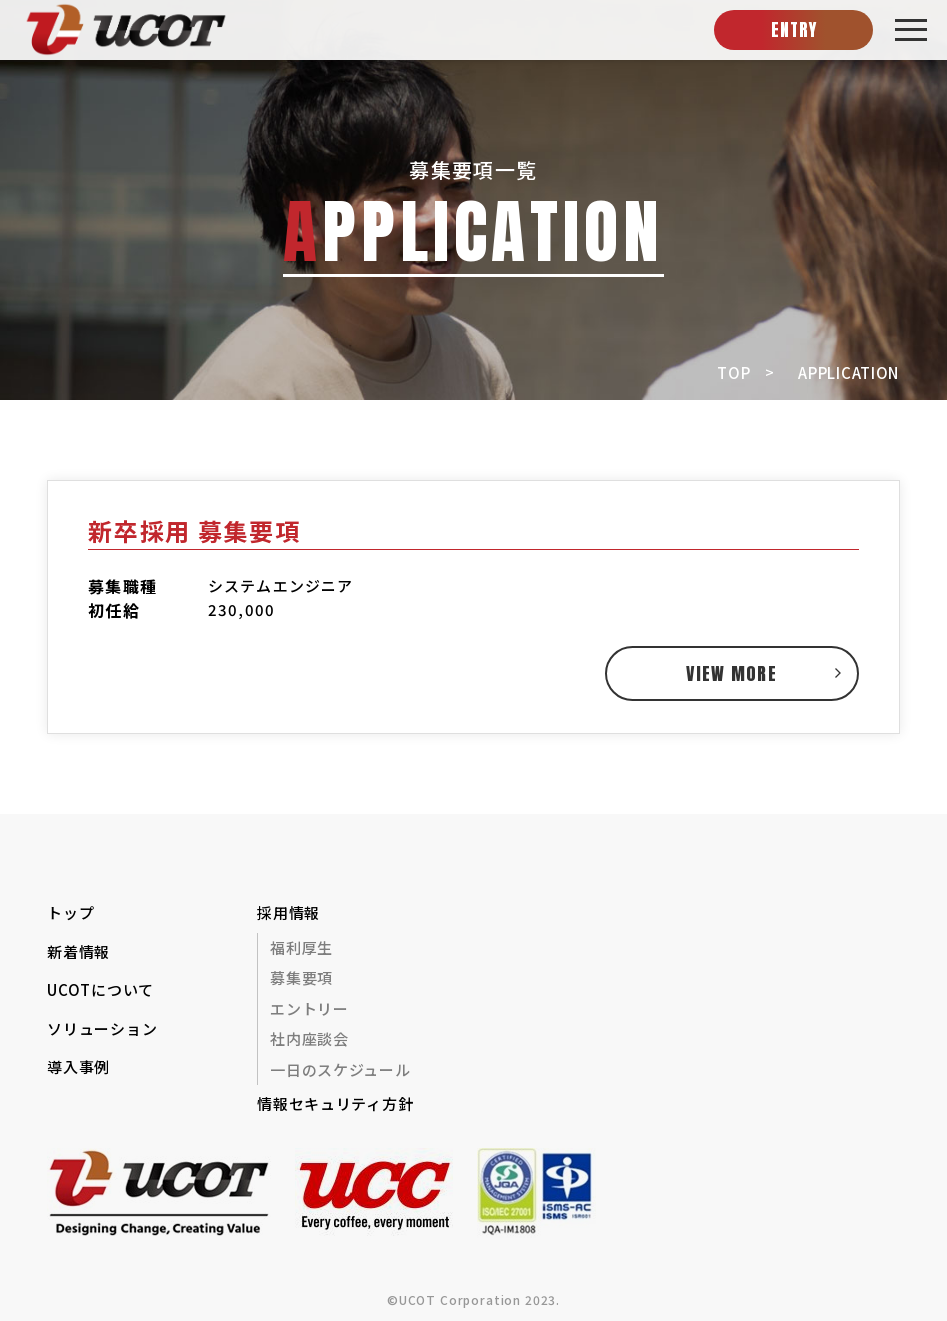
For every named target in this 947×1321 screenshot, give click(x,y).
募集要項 (301, 977)
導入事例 (78, 1066)
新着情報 (78, 951)
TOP (733, 372)
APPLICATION (848, 372)
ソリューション (102, 1028)
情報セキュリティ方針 (335, 1103)
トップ (70, 912)
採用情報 (288, 912)
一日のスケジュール (340, 1069)
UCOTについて (100, 989)
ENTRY (793, 30)
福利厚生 (301, 947)
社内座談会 (309, 1038)
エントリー (309, 1008)
